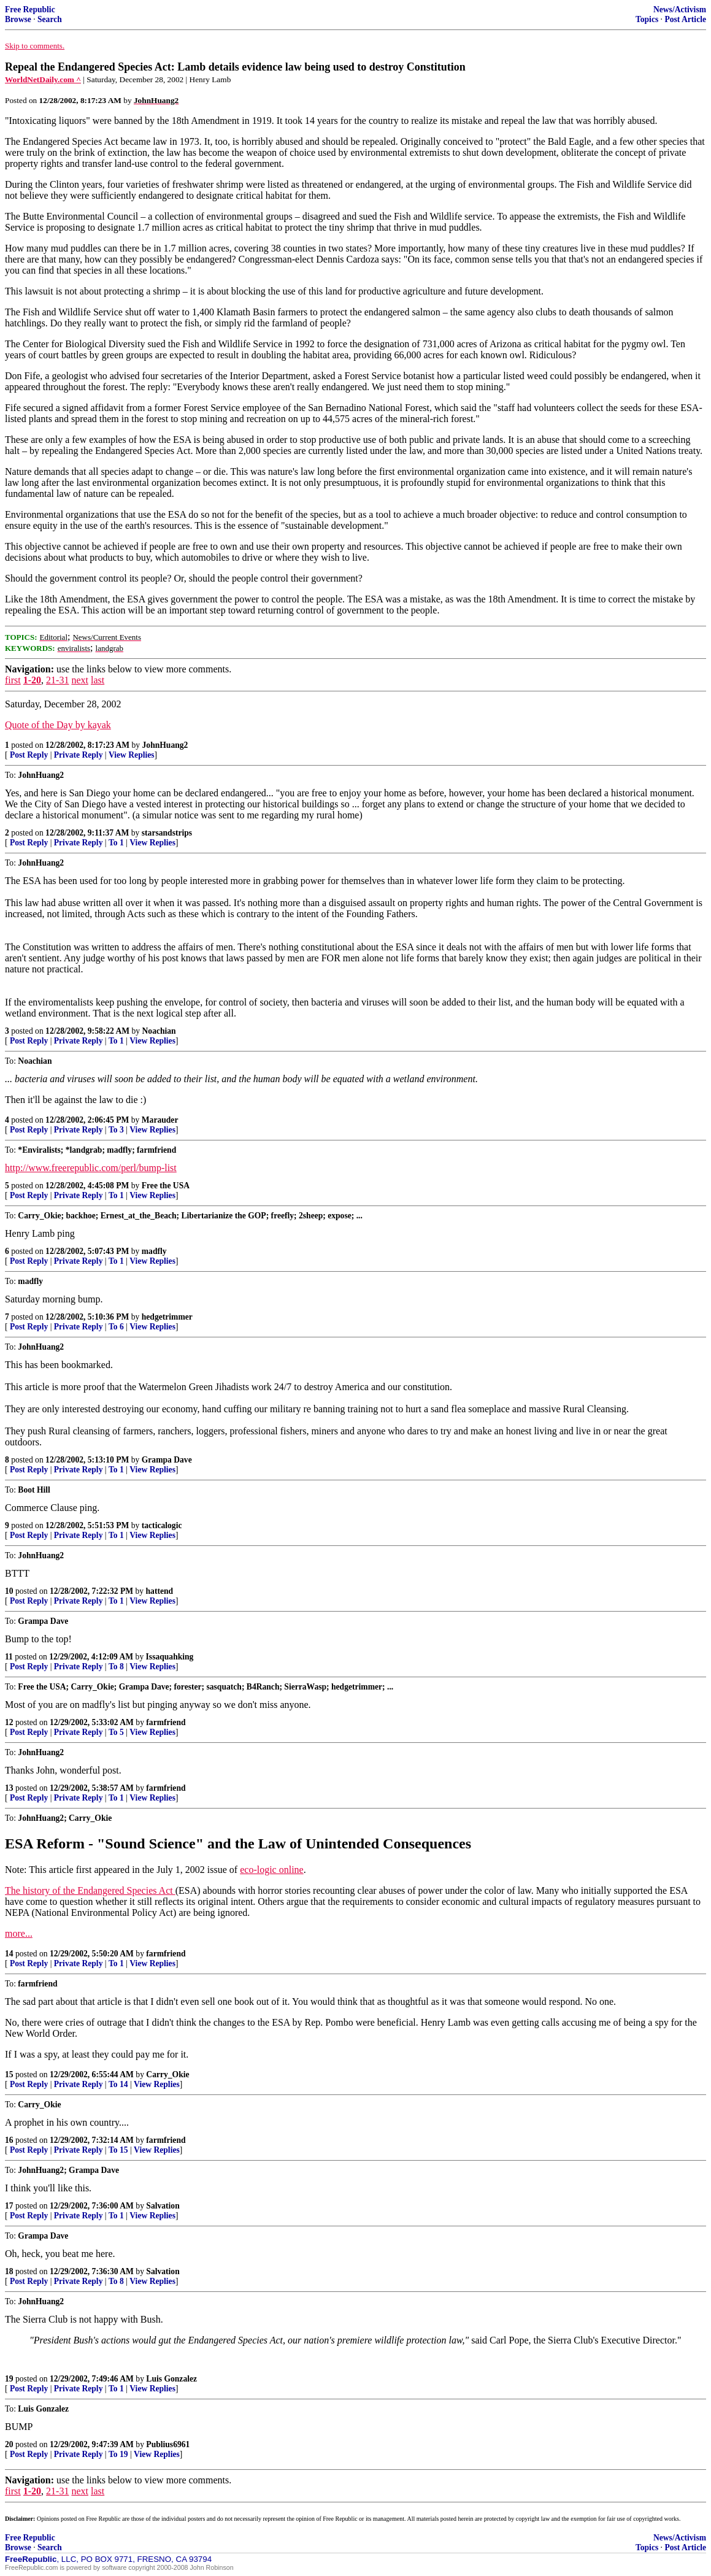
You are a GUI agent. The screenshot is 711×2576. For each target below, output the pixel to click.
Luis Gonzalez (171, 2378)
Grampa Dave (167, 1459)
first (13, 680)
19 (9, 2378)
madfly (154, 1251)
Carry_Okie (167, 2074)
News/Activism (679, 9)
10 (9, 1591)
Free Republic (30, 9)
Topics (647, 19)
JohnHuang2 (165, 745)
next (79, 680)
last (97, 680)
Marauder (160, 1120)
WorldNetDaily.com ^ (43, 79)
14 (9, 1953)
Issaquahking (170, 1656)
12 (9, 1722)
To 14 (118, 2084)
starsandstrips (167, 832)
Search (49, 19)
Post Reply (29, 754)
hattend (160, 1591)
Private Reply (78, 754)
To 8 (116, 1666)
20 (9, 2444)
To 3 (116, 1129)
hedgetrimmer (167, 1316)
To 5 (116, 1732)
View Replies (132, 754)
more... (19, 1933)
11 (9, 1656)
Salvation (162, 2205)
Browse (18, 19)
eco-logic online (272, 1869)
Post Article (685, 19)
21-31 (57, 680)
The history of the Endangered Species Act (90, 1890)
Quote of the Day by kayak (58, 725)
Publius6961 (168, 2444)
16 (9, 2140)
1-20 (32, 680)
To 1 (116, 842)
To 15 (118, 2150)
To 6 (116, 1326)
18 (9, 2271)
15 (9, 2074)
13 (9, 1788)
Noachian (159, 1031)
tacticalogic (162, 1525)
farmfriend (165, 1722)
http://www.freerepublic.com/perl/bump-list (91, 1168)
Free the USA (166, 1185)
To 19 (118, 2454)
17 (9, 2205)
